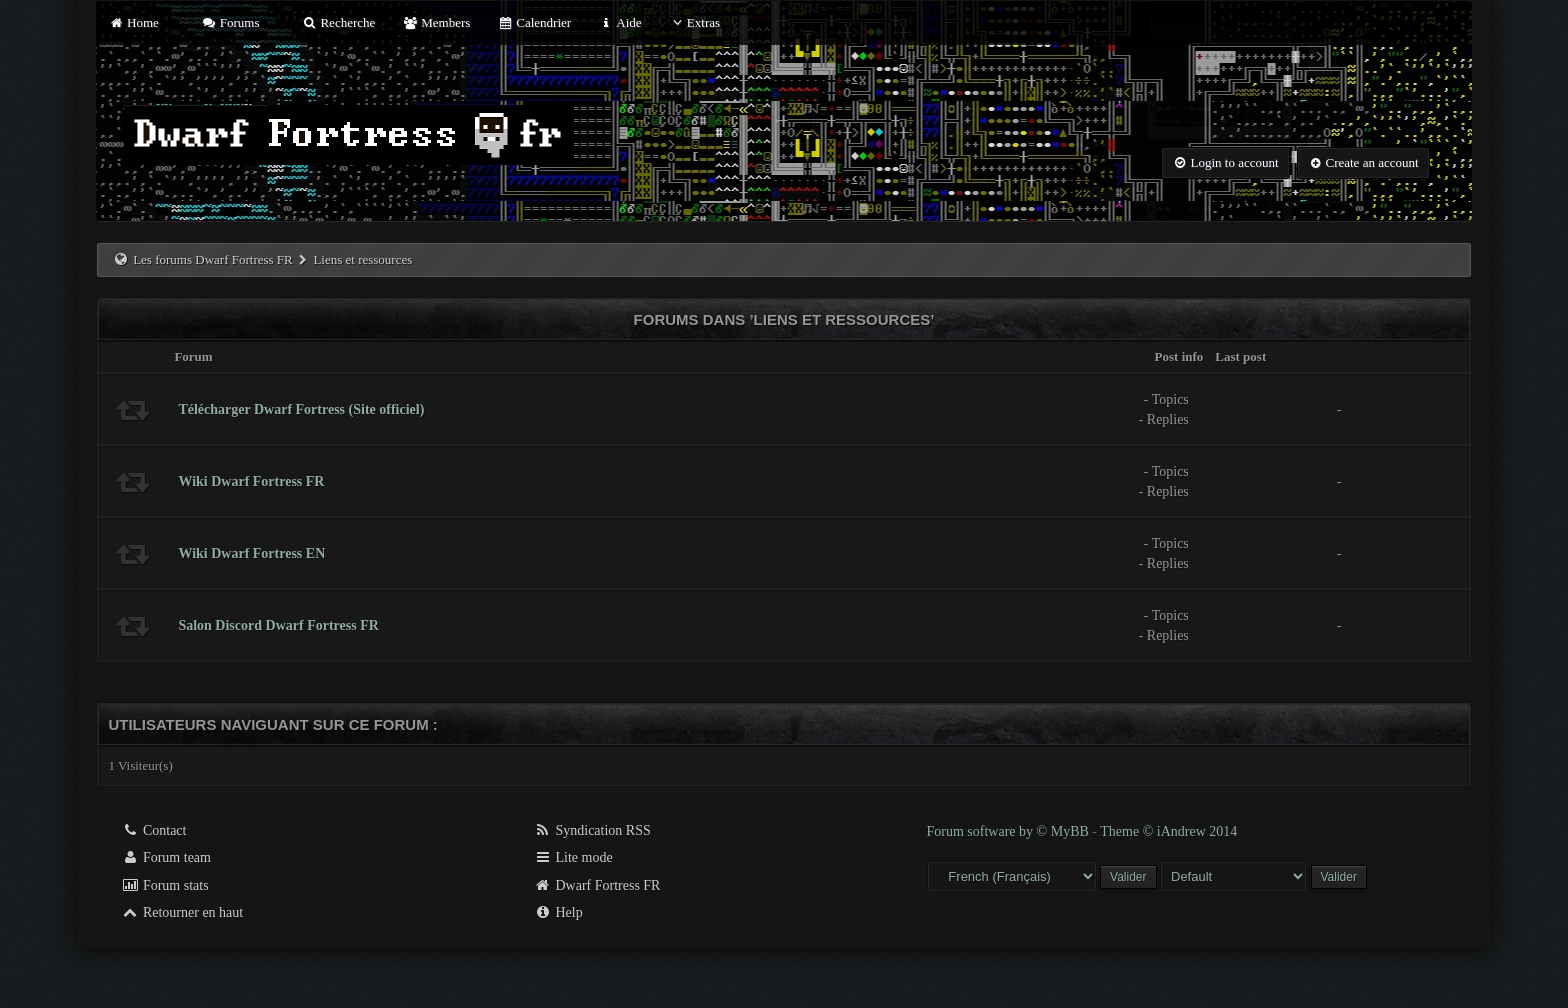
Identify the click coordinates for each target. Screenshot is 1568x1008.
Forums (230, 22)
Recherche (339, 22)
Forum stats (164, 885)
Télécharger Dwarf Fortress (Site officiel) (301, 409)
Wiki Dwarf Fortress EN (251, 553)
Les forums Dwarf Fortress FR (213, 259)
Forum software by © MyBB (1010, 831)
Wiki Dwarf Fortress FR (251, 481)
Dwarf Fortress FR (597, 885)
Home (133, 22)
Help (558, 912)
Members (437, 22)
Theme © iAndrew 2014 (1168, 831)
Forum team (166, 857)
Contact (153, 830)
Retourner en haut (182, 912)
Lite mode (573, 857)
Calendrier (535, 22)
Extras (694, 22)
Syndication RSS (592, 830)
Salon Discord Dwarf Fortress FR (278, 625)
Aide (619, 22)
